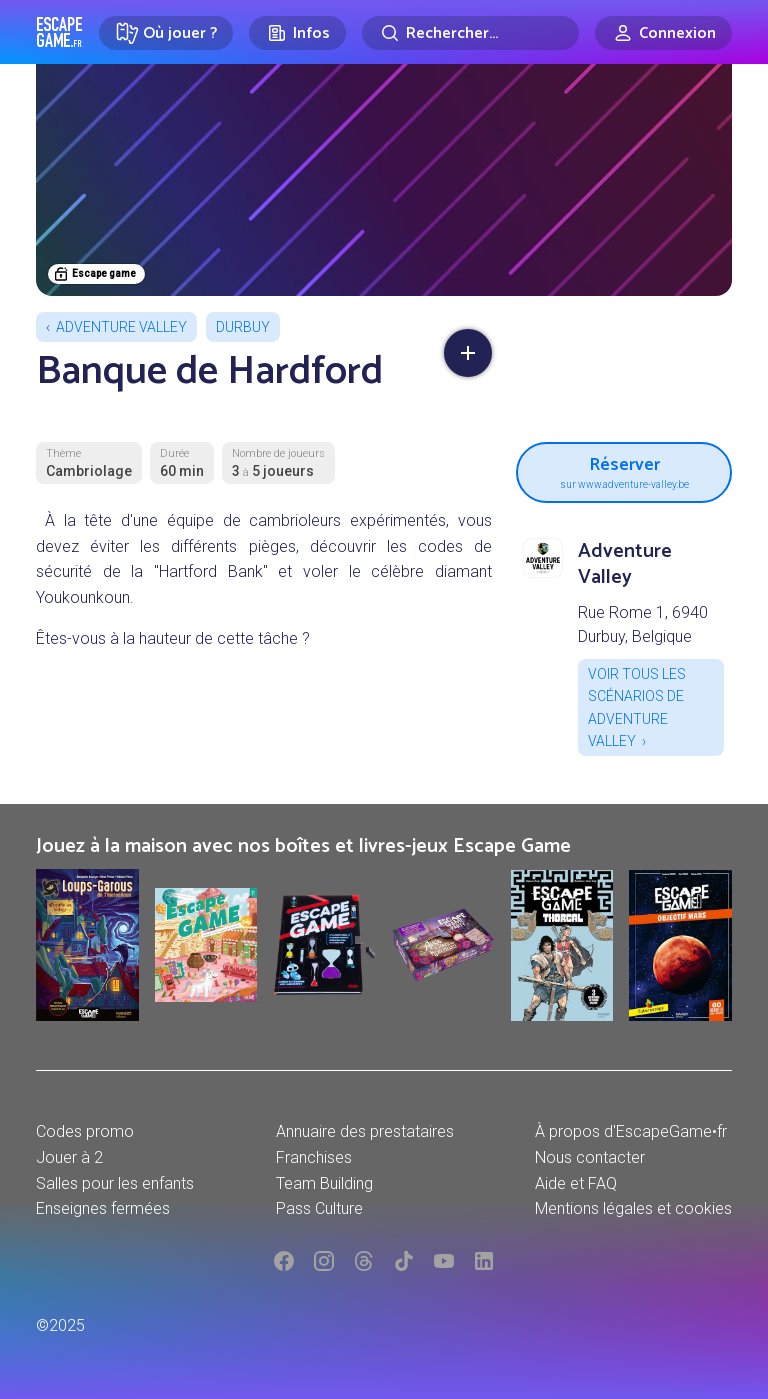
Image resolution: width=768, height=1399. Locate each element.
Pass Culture (319, 1208)
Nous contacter (590, 1157)
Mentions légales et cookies (633, 1208)
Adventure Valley (121, 327)
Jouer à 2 (69, 1157)
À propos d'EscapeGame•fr (631, 1131)
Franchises (314, 1157)
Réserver (624, 470)
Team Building (324, 1183)
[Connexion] (663, 33)
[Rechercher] (470, 33)
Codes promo (85, 1131)
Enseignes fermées (103, 1208)
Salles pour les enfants (115, 1183)
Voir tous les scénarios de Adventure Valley (637, 707)
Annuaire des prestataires (365, 1131)
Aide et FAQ (576, 1183)
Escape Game (59, 32)
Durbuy (243, 327)
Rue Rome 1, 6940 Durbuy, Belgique (643, 624)
